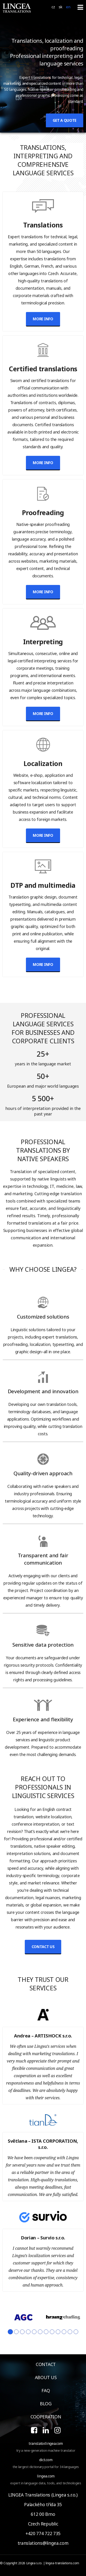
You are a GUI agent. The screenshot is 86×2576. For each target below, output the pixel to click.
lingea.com (46, 2476)
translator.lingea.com (46, 2443)
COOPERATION (46, 2417)
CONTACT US (43, 1946)
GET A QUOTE (64, 120)
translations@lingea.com (43, 2543)
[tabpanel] (23, 2317)
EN (68, 6)
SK (60, 6)
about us (46, 2377)
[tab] (10, 2331)
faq (46, 2390)
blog (46, 2403)
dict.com (45, 2459)
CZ (53, 6)
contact (46, 2364)
